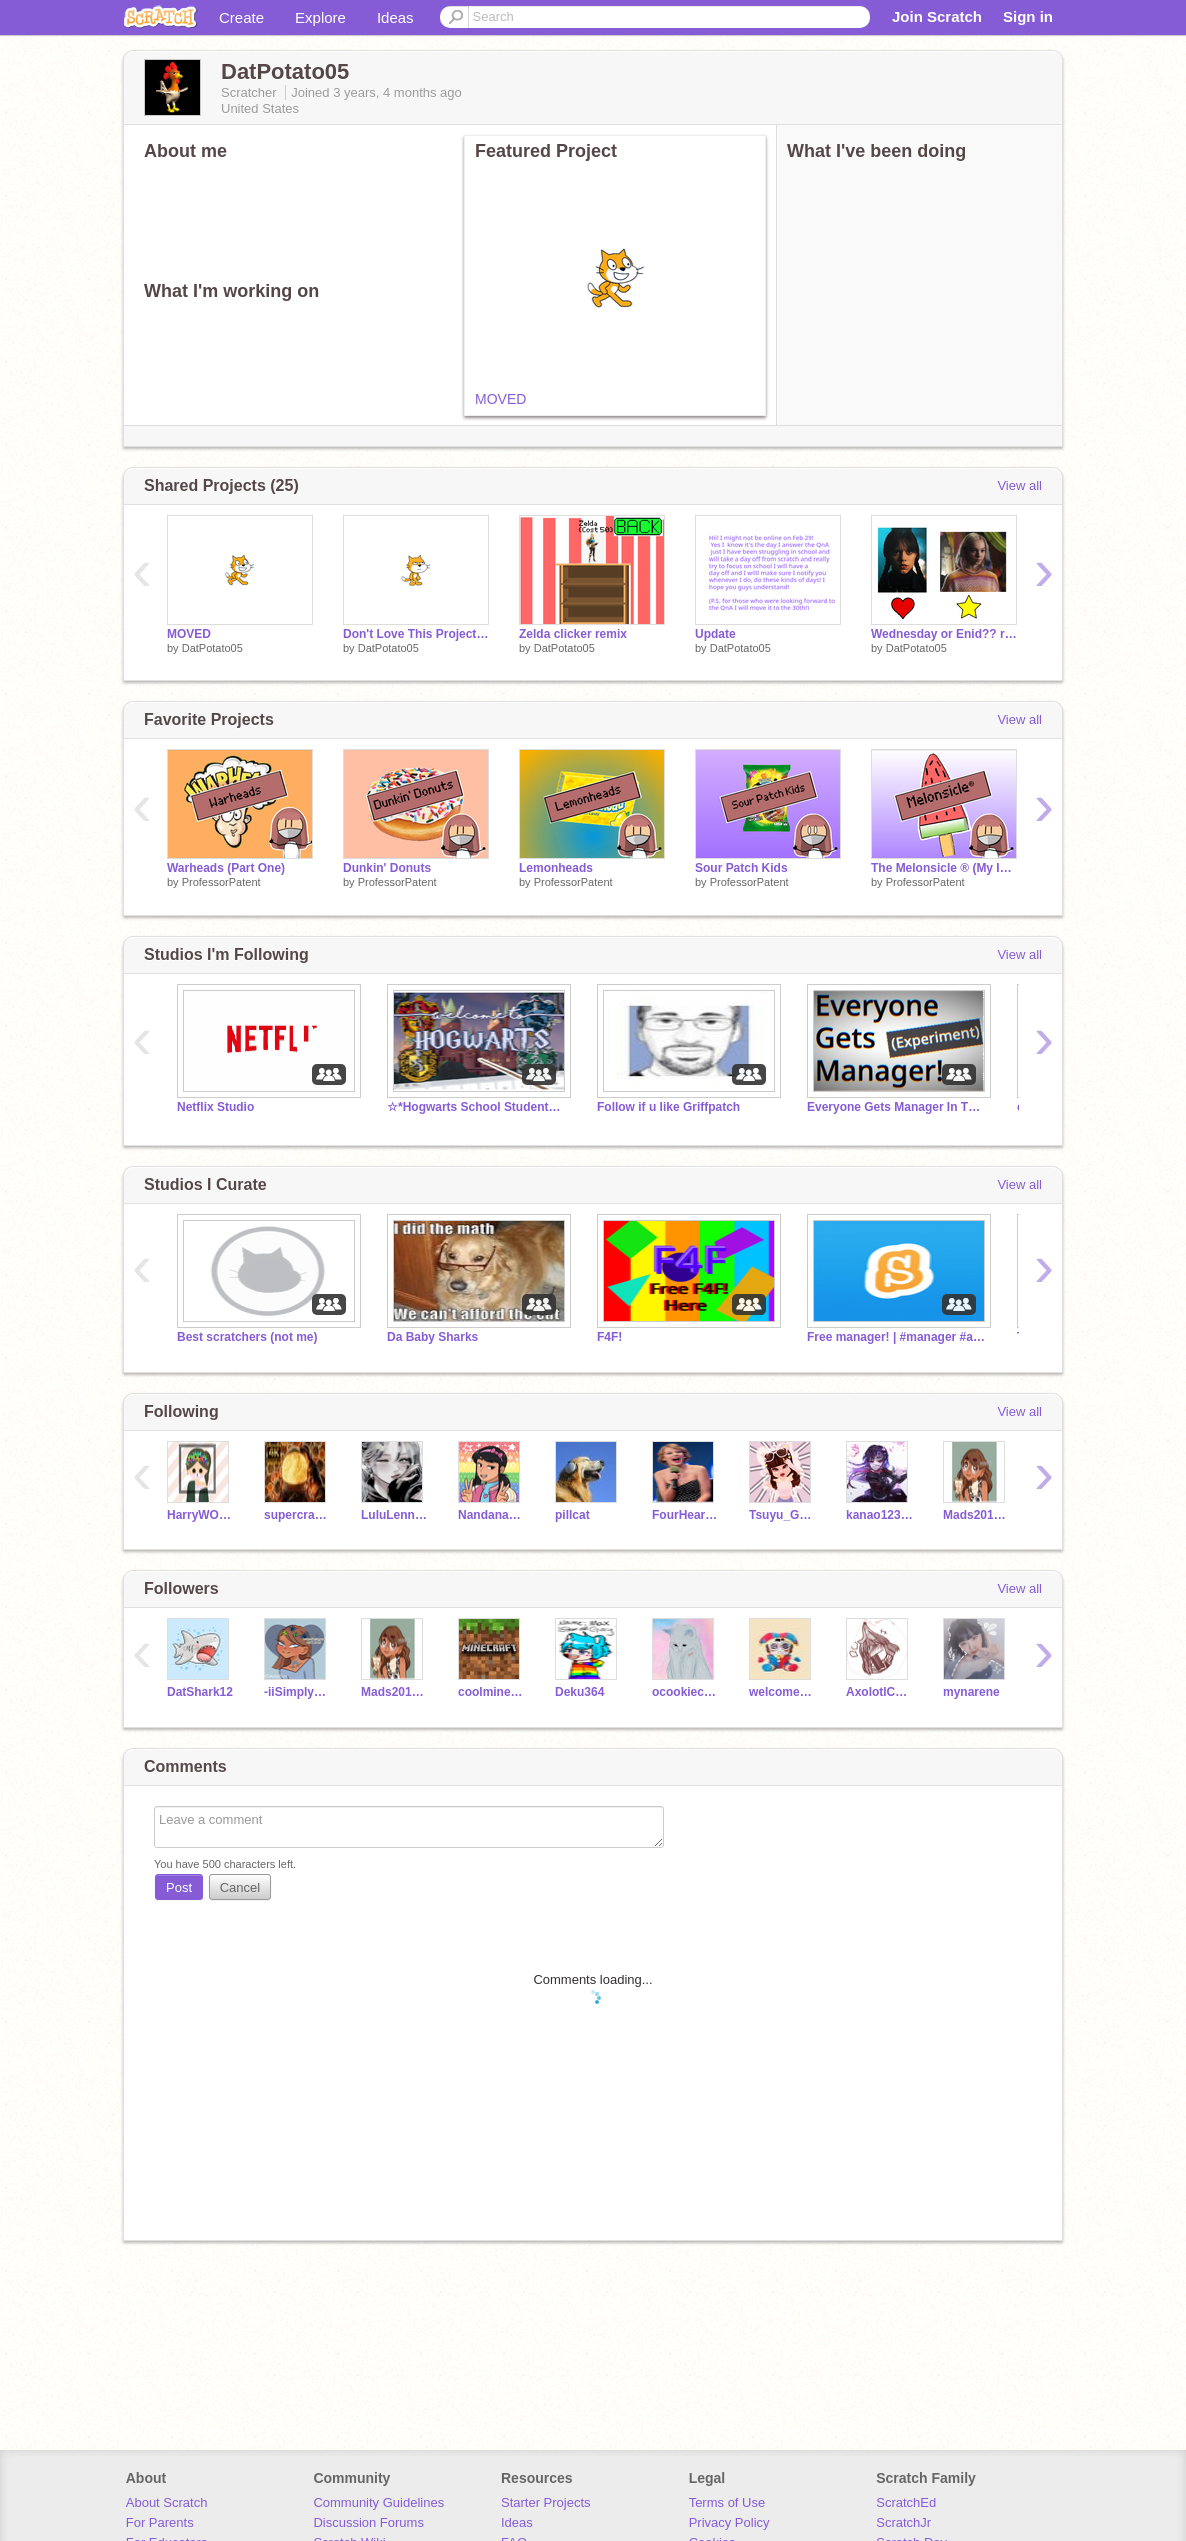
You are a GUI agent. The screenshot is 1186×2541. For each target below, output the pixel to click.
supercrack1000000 (297, 1515)
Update (715, 634)
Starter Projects (546, 2502)
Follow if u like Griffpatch (668, 1107)
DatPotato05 (212, 648)
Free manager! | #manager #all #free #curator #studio (897, 1337)
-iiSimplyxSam (297, 1692)
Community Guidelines (378, 2502)
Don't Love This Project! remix (416, 634)
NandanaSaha (491, 1515)
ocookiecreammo (685, 1692)
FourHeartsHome (685, 1515)
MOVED (500, 399)
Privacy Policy (729, 2522)
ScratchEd (906, 2502)
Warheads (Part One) (226, 868)
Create (241, 17)
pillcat (572, 1515)
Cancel (240, 1887)
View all (1019, 485)
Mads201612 (976, 1515)
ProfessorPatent (221, 882)
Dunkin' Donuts (387, 868)
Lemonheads (556, 868)
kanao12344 (879, 1515)
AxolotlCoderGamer (879, 1692)
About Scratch (167, 2502)
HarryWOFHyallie (200, 1515)
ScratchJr (903, 2522)
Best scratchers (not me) (247, 1337)
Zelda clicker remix (573, 634)
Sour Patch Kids (741, 868)
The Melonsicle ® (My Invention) (944, 868)
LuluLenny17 (394, 1515)
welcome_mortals (782, 1692)
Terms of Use (727, 2502)
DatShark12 (200, 1692)
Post (179, 1887)
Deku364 (579, 1692)
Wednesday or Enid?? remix (944, 634)
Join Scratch (937, 16)
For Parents (160, 2522)
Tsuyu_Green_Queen (782, 1515)
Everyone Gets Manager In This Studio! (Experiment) (897, 1107)
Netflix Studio (215, 1107)
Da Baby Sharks (432, 1337)
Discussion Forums (368, 2522)
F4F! (609, 1337)
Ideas (395, 17)
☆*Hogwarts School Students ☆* (477, 1107)
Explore (320, 17)
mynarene (971, 1692)
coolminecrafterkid (491, 1692)
